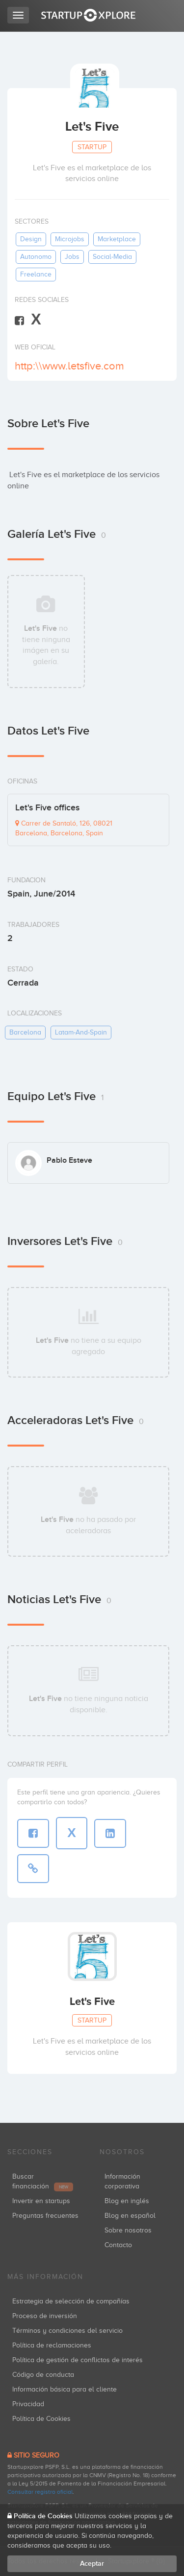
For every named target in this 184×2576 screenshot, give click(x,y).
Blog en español (130, 2215)
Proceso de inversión (44, 2316)
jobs (72, 256)
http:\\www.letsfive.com (69, 366)
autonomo (36, 256)
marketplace (117, 239)
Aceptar (92, 2563)
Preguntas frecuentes (45, 2215)
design (31, 239)
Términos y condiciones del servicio (67, 2330)
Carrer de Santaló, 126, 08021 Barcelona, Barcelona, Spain (63, 828)
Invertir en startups (41, 2201)
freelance (36, 274)
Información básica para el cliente (64, 2389)
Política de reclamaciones (51, 2345)
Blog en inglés (127, 2201)
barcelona (25, 1032)
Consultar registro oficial (40, 2491)
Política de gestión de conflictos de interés (77, 2360)
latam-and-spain (81, 1032)
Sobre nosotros (128, 2230)
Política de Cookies (41, 2418)
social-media (112, 256)
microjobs (69, 239)
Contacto (118, 2245)
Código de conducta (43, 2374)
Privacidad (28, 2404)
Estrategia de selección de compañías (71, 2301)
